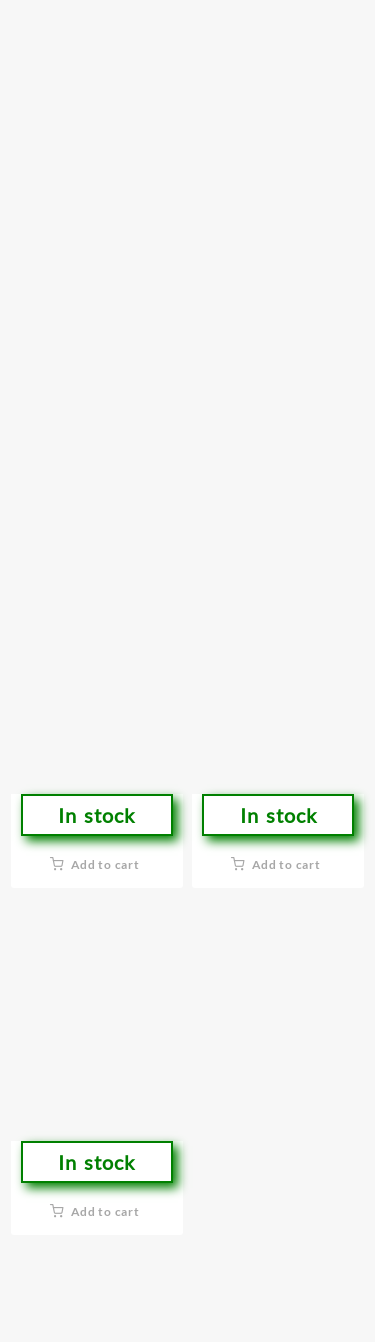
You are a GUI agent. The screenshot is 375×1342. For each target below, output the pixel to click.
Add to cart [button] (105, 864)
